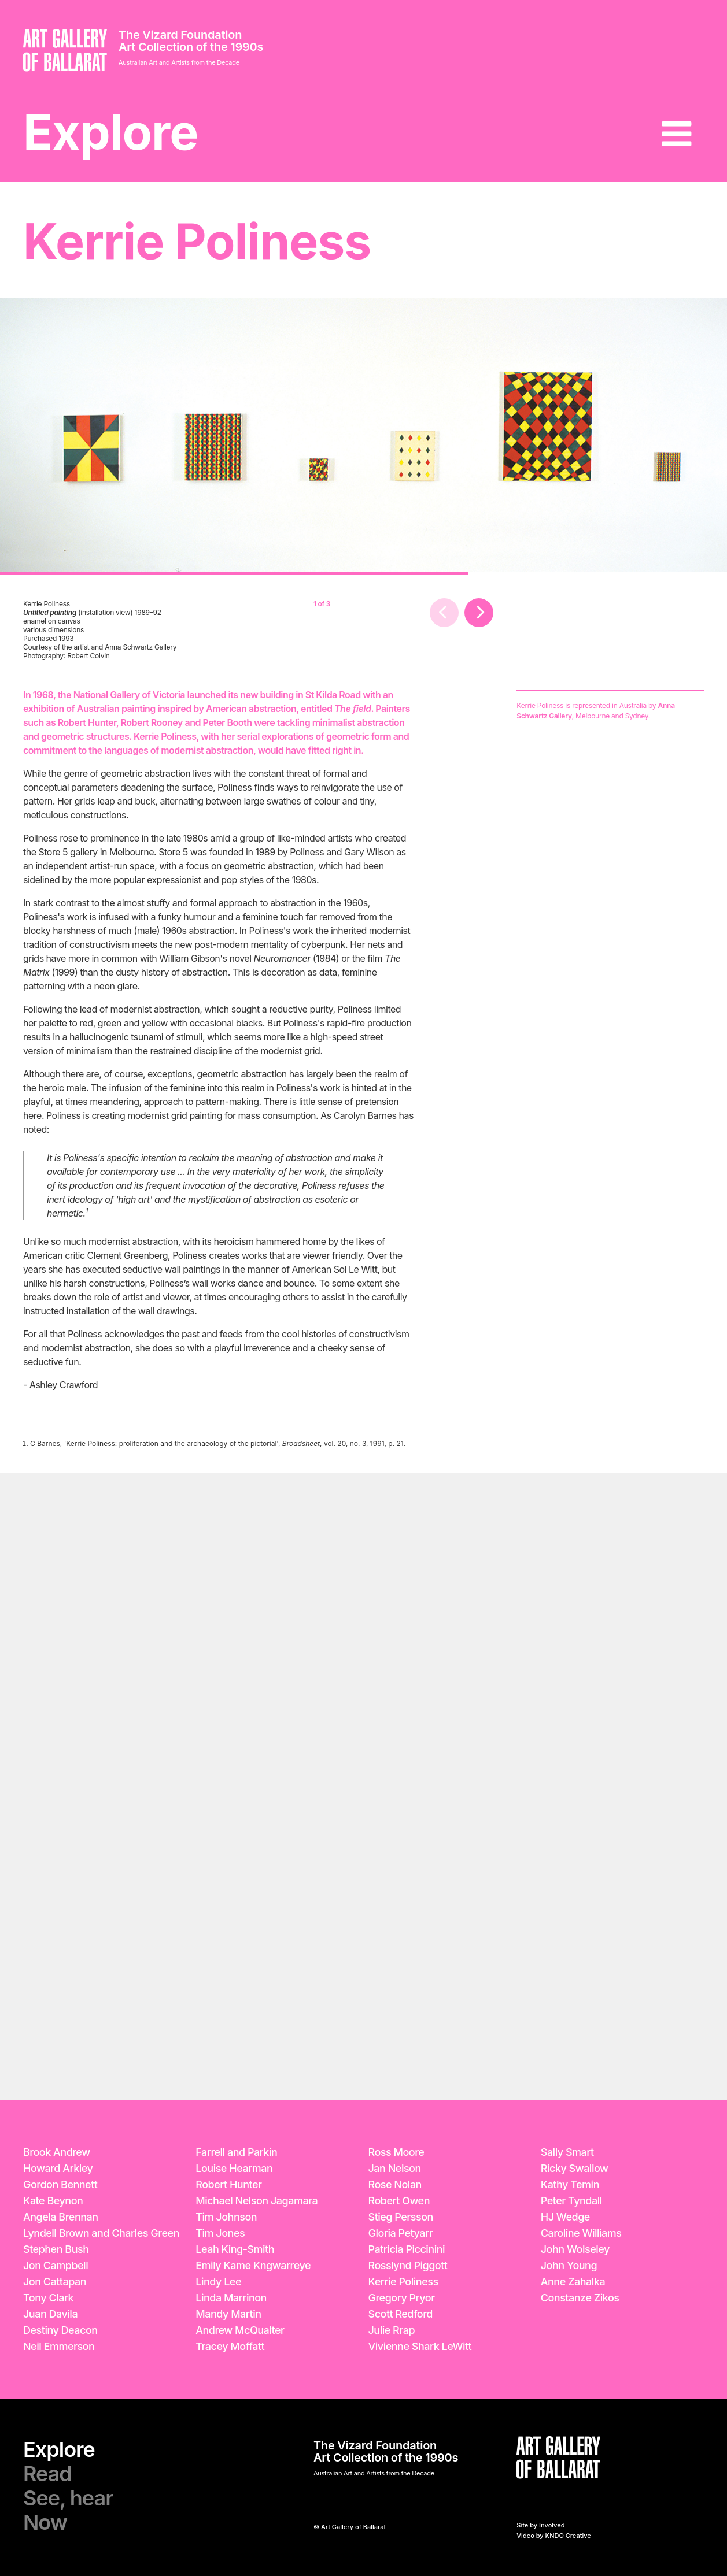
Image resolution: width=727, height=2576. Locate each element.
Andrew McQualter (239, 2330)
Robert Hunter (228, 2184)
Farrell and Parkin (236, 2152)
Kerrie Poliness (403, 2281)
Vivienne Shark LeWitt (420, 2346)
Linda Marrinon (231, 2298)
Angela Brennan (60, 2217)
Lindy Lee (218, 2281)
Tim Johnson (226, 2217)
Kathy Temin (570, 2184)
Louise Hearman (233, 2168)
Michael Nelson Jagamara (256, 2201)
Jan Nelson (394, 2168)
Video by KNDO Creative (553, 2535)
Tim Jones (220, 2233)
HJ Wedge (565, 2217)
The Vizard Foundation (180, 35)
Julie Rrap (391, 2330)
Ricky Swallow (574, 2168)
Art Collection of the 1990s (191, 47)
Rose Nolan (395, 2184)
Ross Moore (396, 2152)
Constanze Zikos (580, 2298)
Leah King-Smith (234, 2249)
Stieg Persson (400, 2217)
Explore (110, 132)
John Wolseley (575, 2249)
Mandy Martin (228, 2314)
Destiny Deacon (60, 2330)
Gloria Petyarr (400, 2233)
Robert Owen (399, 2201)
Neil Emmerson (58, 2346)
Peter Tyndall (571, 2201)
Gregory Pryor (401, 2298)
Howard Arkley (58, 2168)
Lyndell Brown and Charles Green (101, 2233)
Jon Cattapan (54, 2281)
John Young (569, 2265)
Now (45, 2522)
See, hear (68, 2498)
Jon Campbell (55, 2265)
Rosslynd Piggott (408, 2265)
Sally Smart (567, 2152)
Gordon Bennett (60, 2184)
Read (47, 2473)
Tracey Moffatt (229, 2346)
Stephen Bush (55, 2249)
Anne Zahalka (573, 2281)
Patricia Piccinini (406, 2249)
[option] (234, 436)
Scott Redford (400, 2314)
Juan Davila (50, 2314)
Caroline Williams (581, 2233)
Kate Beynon (53, 2201)
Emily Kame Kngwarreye (253, 2265)
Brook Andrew (56, 2152)
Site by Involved (540, 2525)
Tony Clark (48, 2298)
